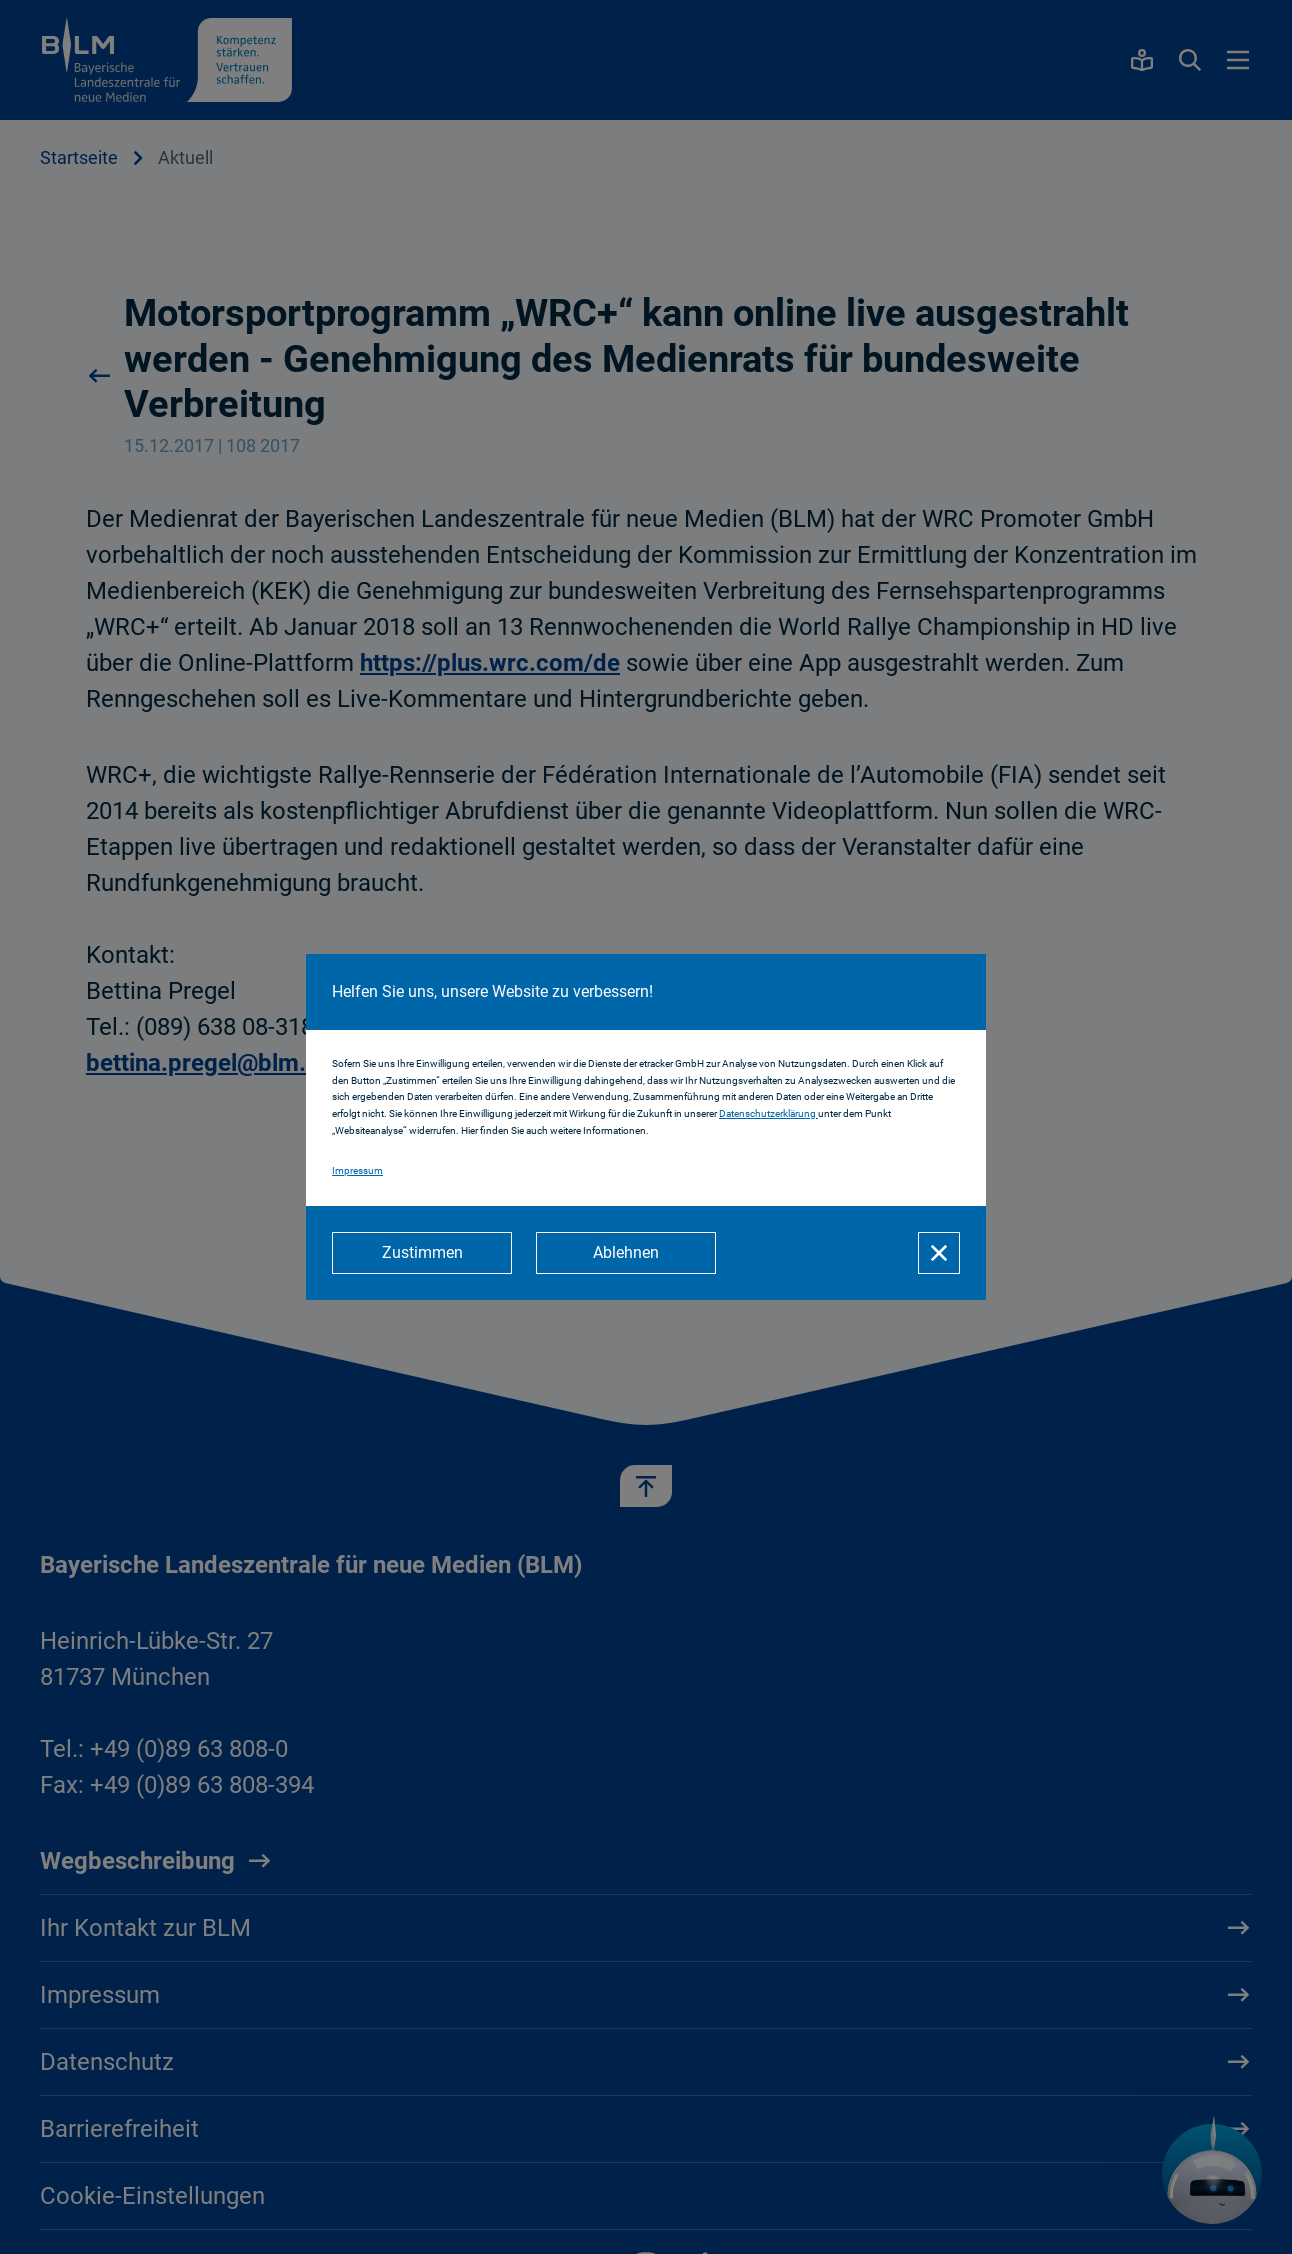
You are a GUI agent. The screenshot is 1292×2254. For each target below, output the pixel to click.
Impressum (357, 1170)
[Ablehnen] (626, 1253)
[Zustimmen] (422, 1253)
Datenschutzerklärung (768, 1113)
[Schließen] (939, 1253)
